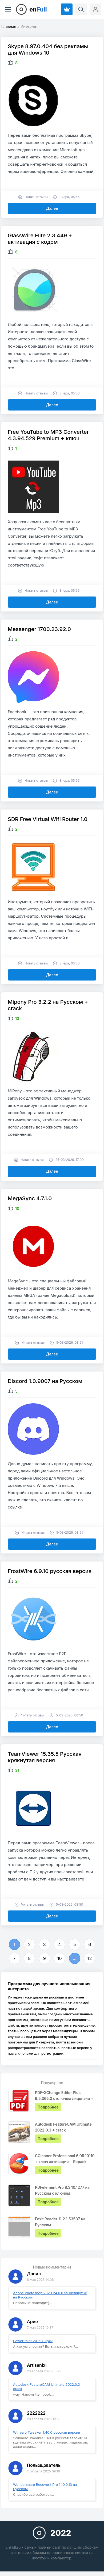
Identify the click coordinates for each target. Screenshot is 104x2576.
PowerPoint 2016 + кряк (33, 2341)
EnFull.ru (13, 2547)
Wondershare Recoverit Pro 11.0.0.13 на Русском (45, 2486)
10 (59, 1958)
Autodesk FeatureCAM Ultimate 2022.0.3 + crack (48, 2386)
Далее (52, 208)
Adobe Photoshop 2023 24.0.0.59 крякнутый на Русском (50, 2295)
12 (89, 1958)
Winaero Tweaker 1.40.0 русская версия (46, 2432)
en (38, 9)
